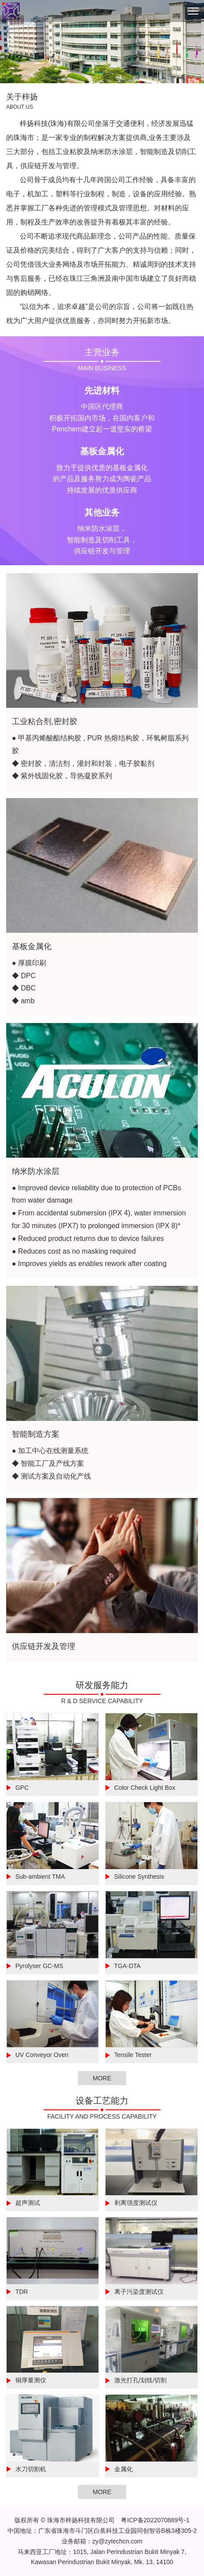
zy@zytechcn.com (117, 2541)
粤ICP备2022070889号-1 (155, 2520)
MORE (102, 2078)
